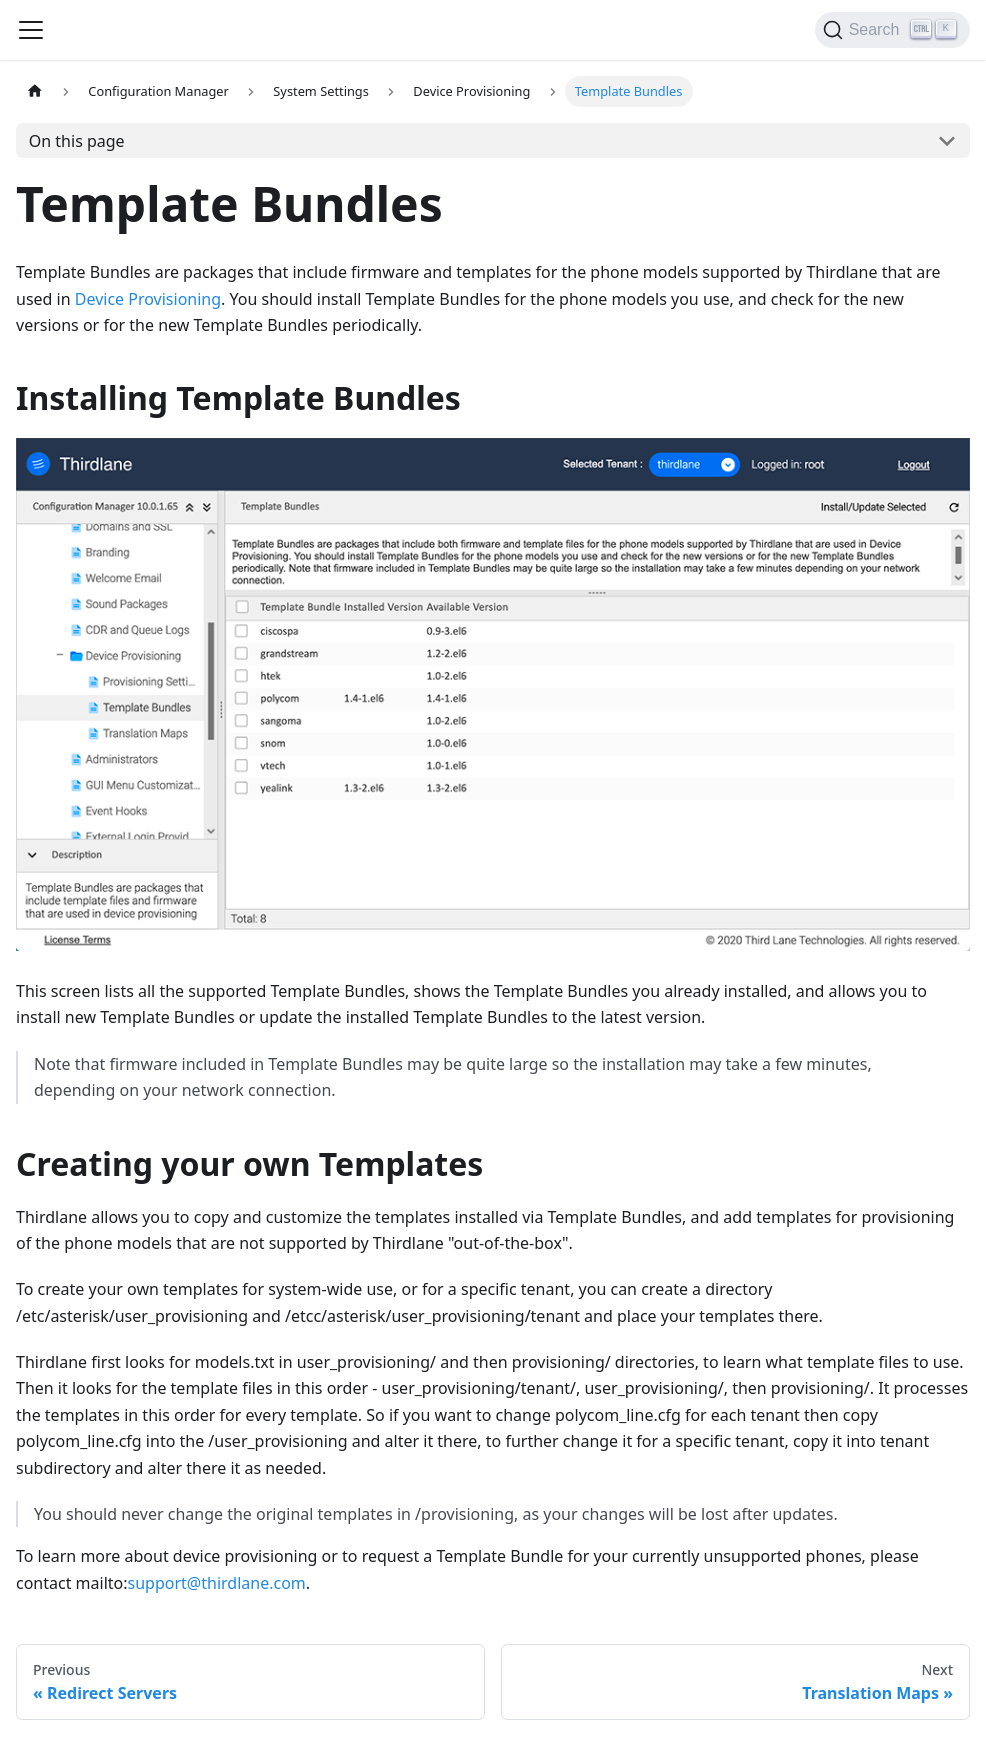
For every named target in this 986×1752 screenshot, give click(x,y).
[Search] (892, 30)
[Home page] (35, 91)
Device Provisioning (148, 299)
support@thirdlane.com (217, 1583)
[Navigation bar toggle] (31, 30)
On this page (77, 141)
